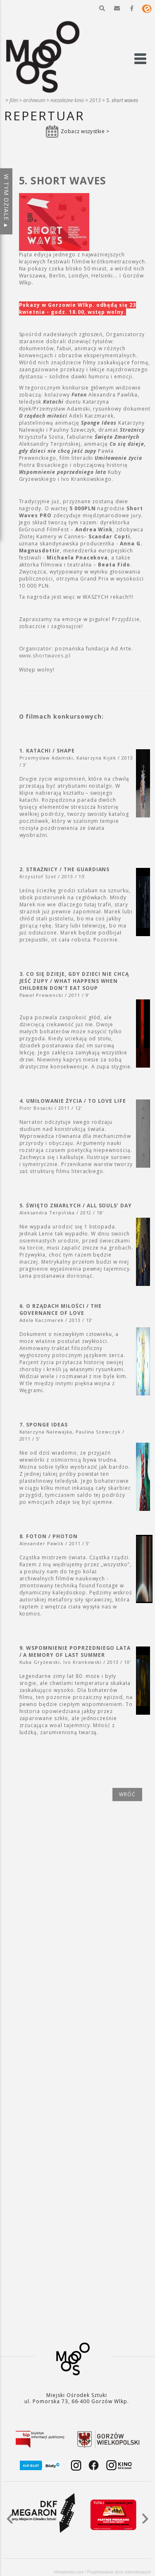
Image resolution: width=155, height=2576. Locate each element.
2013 (95, 100)
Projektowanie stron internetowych (119, 2572)
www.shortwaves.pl (45, 655)
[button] (102, 8)
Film (14, 100)
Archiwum (34, 100)
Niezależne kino (67, 100)
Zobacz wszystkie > (85, 131)
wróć (127, 1794)
